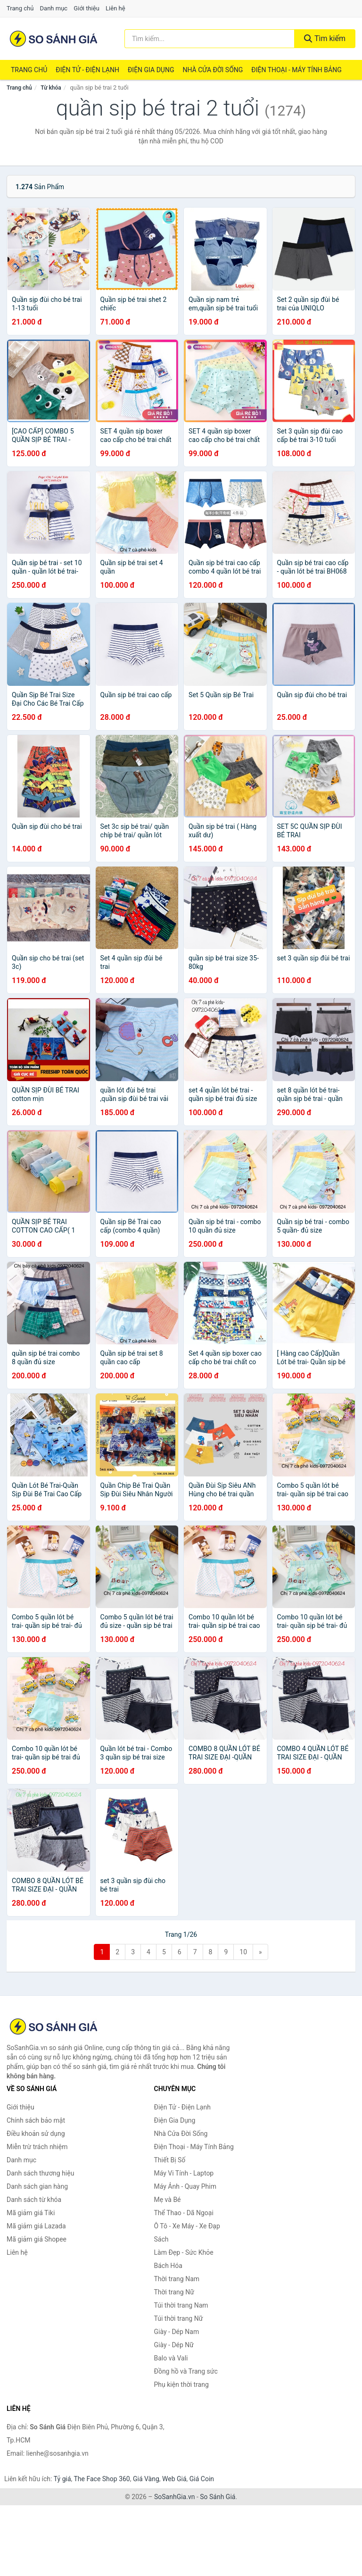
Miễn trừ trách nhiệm (37, 2147)
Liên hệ (115, 8)
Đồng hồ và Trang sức (186, 2371)
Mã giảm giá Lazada (36, 2226)
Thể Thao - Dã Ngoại (184, 2213)
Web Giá (174, 2479)
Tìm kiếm (325, 38)
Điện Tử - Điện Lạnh (87, 70)
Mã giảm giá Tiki (31, 2213)
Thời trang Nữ (174, 2292)
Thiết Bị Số (170, 2160)
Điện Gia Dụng (151, 70)
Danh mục (54, 8)
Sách (161, 2239)
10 (243, 1952)
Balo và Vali (171, 2358)
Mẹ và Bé (167, 2199)
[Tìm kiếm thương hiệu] (209, 38)
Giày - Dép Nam (176, 2331)
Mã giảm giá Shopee (36, 2239)
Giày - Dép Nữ (174, 2345)
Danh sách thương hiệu (40, 2173)
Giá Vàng (146, 2479)
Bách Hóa (168, 2265)
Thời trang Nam (177, 2279)
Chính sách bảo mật (36, 2120)
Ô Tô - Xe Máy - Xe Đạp (187, 2226)
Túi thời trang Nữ (178, 2318)
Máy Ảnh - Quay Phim (185, 2186)
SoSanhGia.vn (174, 2497)
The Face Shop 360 (102, 2479)
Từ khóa (51, 87)
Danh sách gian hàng (37, 2186)
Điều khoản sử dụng (36, 2133)
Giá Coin (201, 2479)
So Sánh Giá (217, 2497)
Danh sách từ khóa (34, 2199)
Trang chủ (20, 8)
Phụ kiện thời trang (181, 2384)
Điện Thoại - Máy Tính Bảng (296, 70)
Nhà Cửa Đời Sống (212, 70)
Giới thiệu (86, 8)
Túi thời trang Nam (181, 2305)
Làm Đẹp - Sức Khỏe (184, 2252)
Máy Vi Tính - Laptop (184, 2173)
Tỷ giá (62, 2479)
